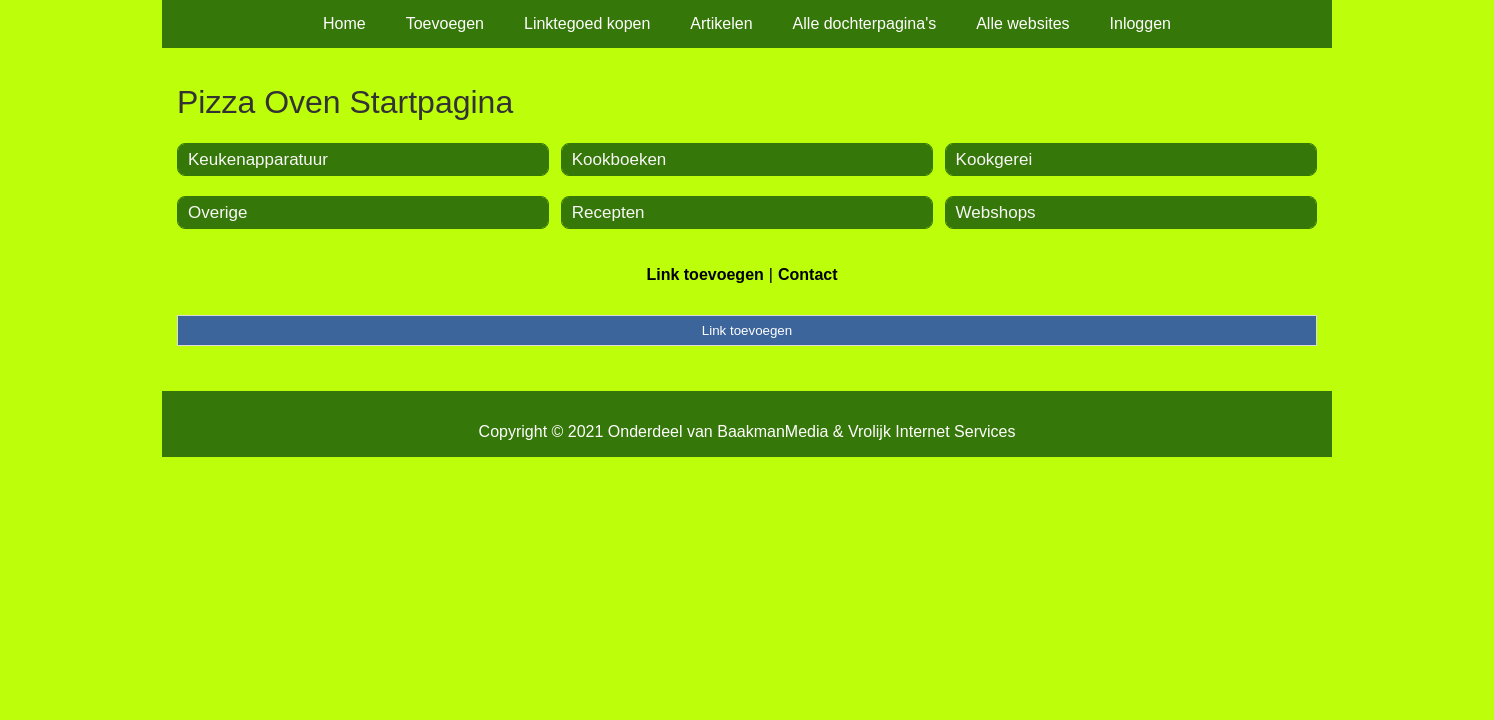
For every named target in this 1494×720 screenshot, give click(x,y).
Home (344, 23)
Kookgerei (994, 159)
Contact (808, 274)
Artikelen (721, 23)
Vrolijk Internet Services (931, 431)
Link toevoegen (704, 274)
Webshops (996, 212)
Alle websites (1022, 23)
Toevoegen (445, 23)
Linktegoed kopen (587, 23)
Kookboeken (619, 159)
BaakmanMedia (772, 431)
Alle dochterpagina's (865, 23)
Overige (218, 212)
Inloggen (1140, 23)
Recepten (608, 212)
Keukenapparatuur (258, 159)
